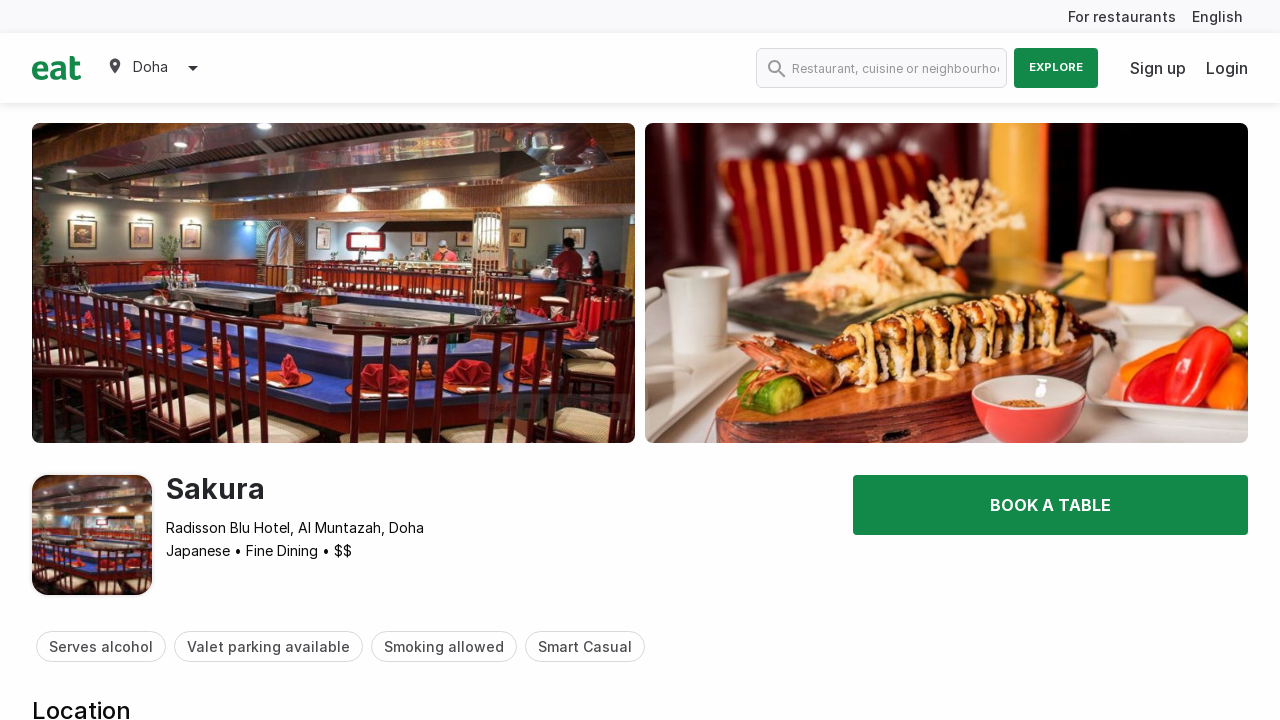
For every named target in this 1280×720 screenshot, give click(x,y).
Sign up (1158, 68)
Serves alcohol (101, 646)
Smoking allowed (444, 646)
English (1217, 16)
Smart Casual (585, 646)
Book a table (1050, 505)
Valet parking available (268, 646)
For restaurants (1122, 16)
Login (1227, 68)
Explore (1056, 67)
